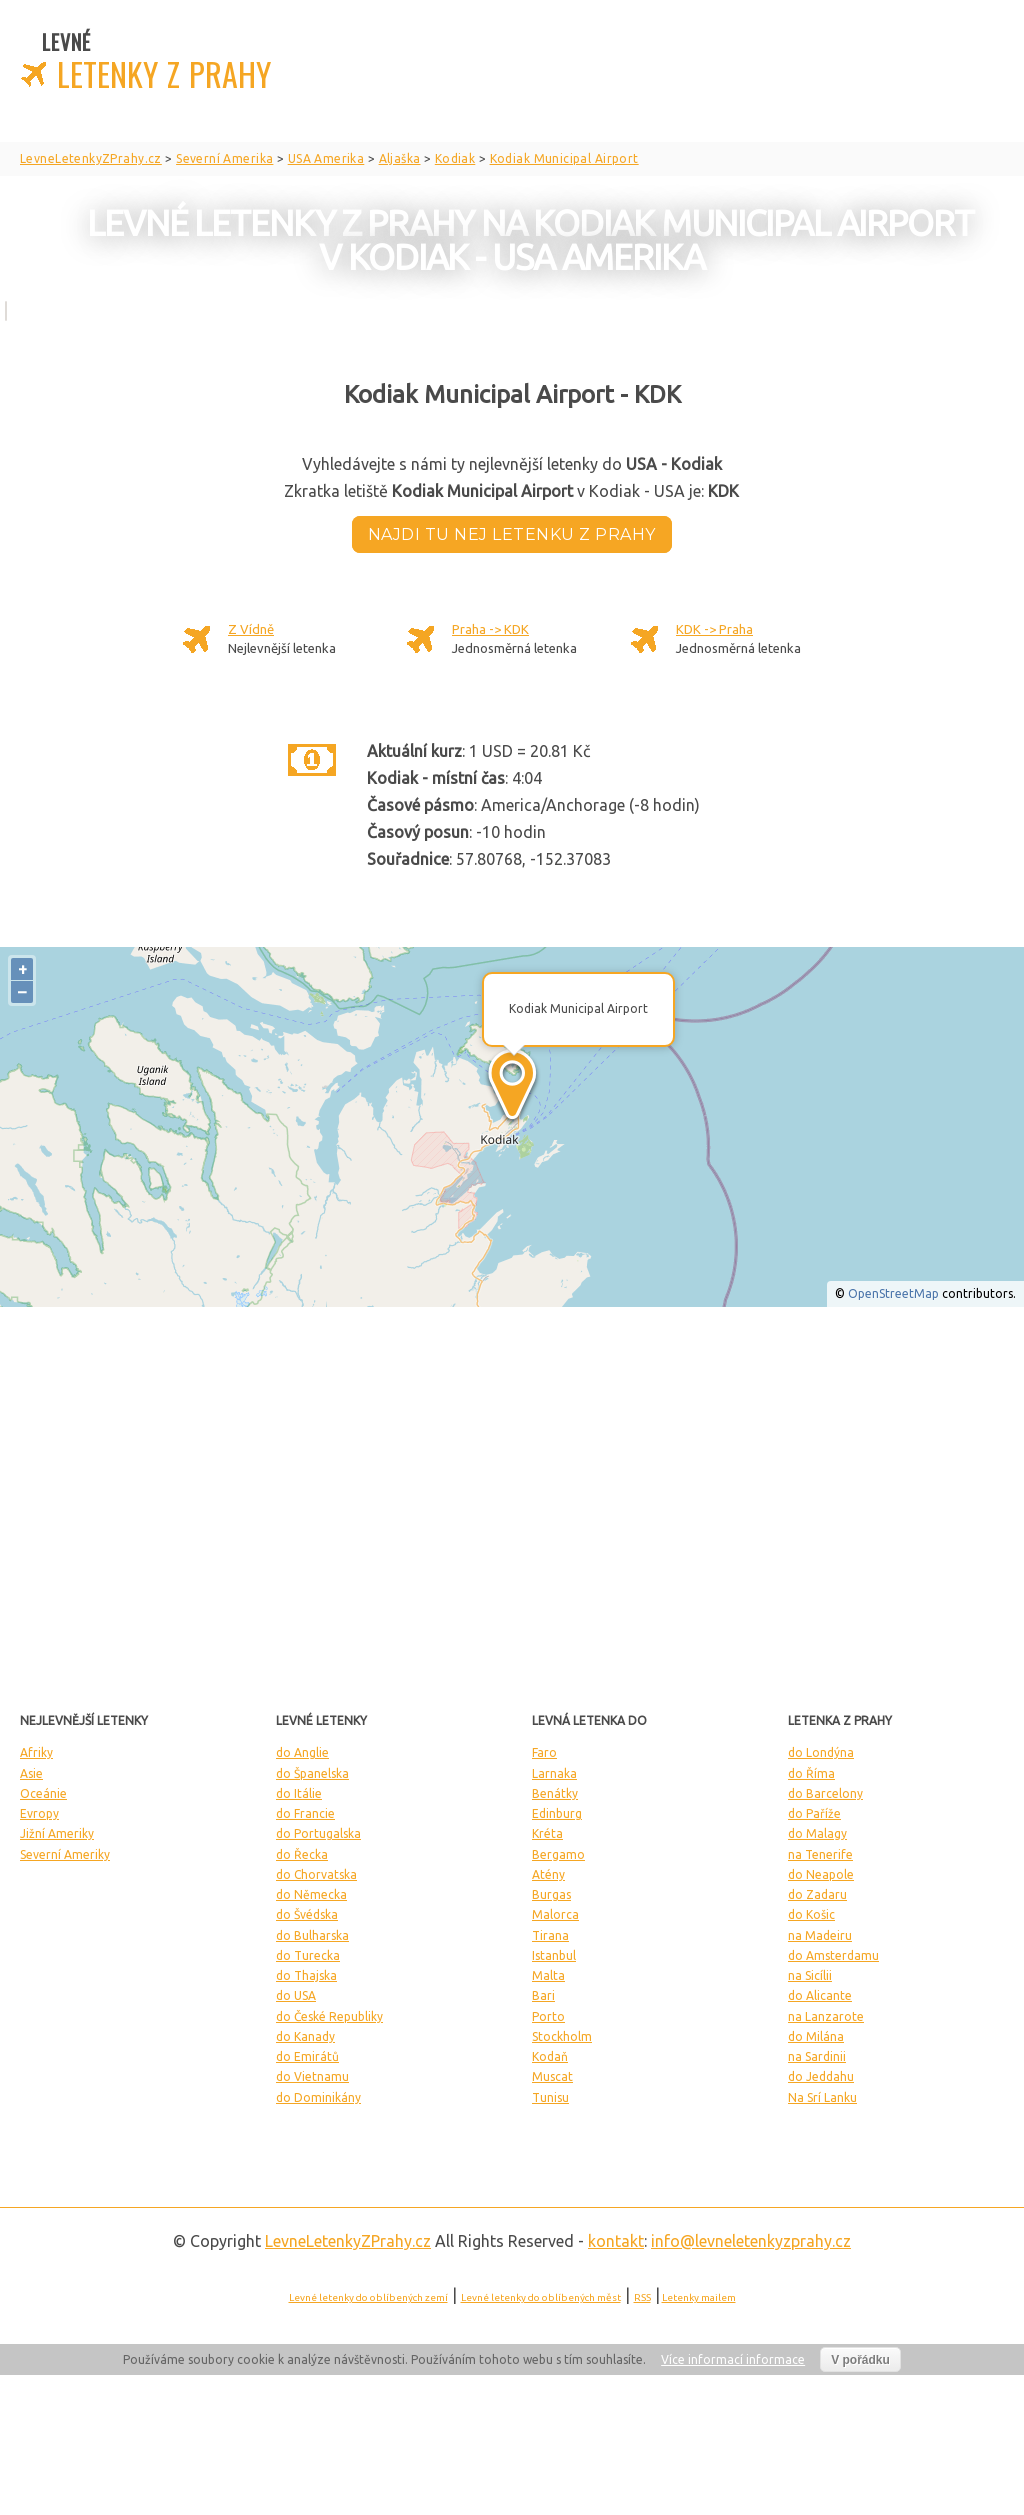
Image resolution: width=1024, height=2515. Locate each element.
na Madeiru (820, 1935)
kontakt (616, 2241)
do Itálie (299, 1793)
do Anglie (302, 1752)
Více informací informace (733, 2359)
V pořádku (860, 2360)
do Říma (811, 1773)
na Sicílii (810, 1975)
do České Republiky (329, 2016)
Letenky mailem (699, 2297)
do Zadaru (817, 1894)
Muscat (552, 2076)
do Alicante (820, 1995)
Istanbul (554, 1955)
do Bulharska (312, 1935)
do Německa (311, 1894)
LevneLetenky (348, 2241)
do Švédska (307, 1914)
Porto (548, 2016)
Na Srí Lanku (822, 2097)
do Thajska (306, 1975)
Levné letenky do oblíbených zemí (368, 2297)
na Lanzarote (826, 2016)
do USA (296, 1995)
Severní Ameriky (65, 1854)
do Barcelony (825, 1793)
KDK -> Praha (714, 629)
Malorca (555, 1914)
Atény (548, 1874)
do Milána (816, 2036)
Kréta (547, 1833)
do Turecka (308, 1955)
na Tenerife (820, 1854)
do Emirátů (307, 2056)
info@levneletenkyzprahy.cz (751, 2241)
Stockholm (562, 2036)
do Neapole (821, 1874)
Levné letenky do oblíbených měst (541, 2297)
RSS (642, 2297)
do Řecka (302, 1854)
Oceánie (43, 1793)
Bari (543, 1995)
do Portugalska (318, 1833)
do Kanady (305, 2036)
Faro (544, 1752)
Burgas (551, 1894)
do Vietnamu (312, 2076)
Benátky (555, 1793)
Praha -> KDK (490, 629)
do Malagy (817, 1833)
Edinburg (557, 1813)
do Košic (811, 1914)
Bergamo (558, 1854)
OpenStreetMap (893, 1293)
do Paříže (814, 1813)
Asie (31, 1773)
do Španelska (312, 1773)
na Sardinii (817, 2056)
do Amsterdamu (833, 1955)
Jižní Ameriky (57, 1833)
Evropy (39, 1813)
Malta (548, 1975)
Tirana (550, 1935)
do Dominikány (318, 2097)
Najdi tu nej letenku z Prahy (512, 534)
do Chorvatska (316, 1874)
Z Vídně (251, 629)
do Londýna (821, 1752)
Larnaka (554, 1773)
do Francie (305, 1813)
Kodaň (550, 2056)
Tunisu (550, 2097)
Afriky (36, 1752)
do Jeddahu (821, 2076)
